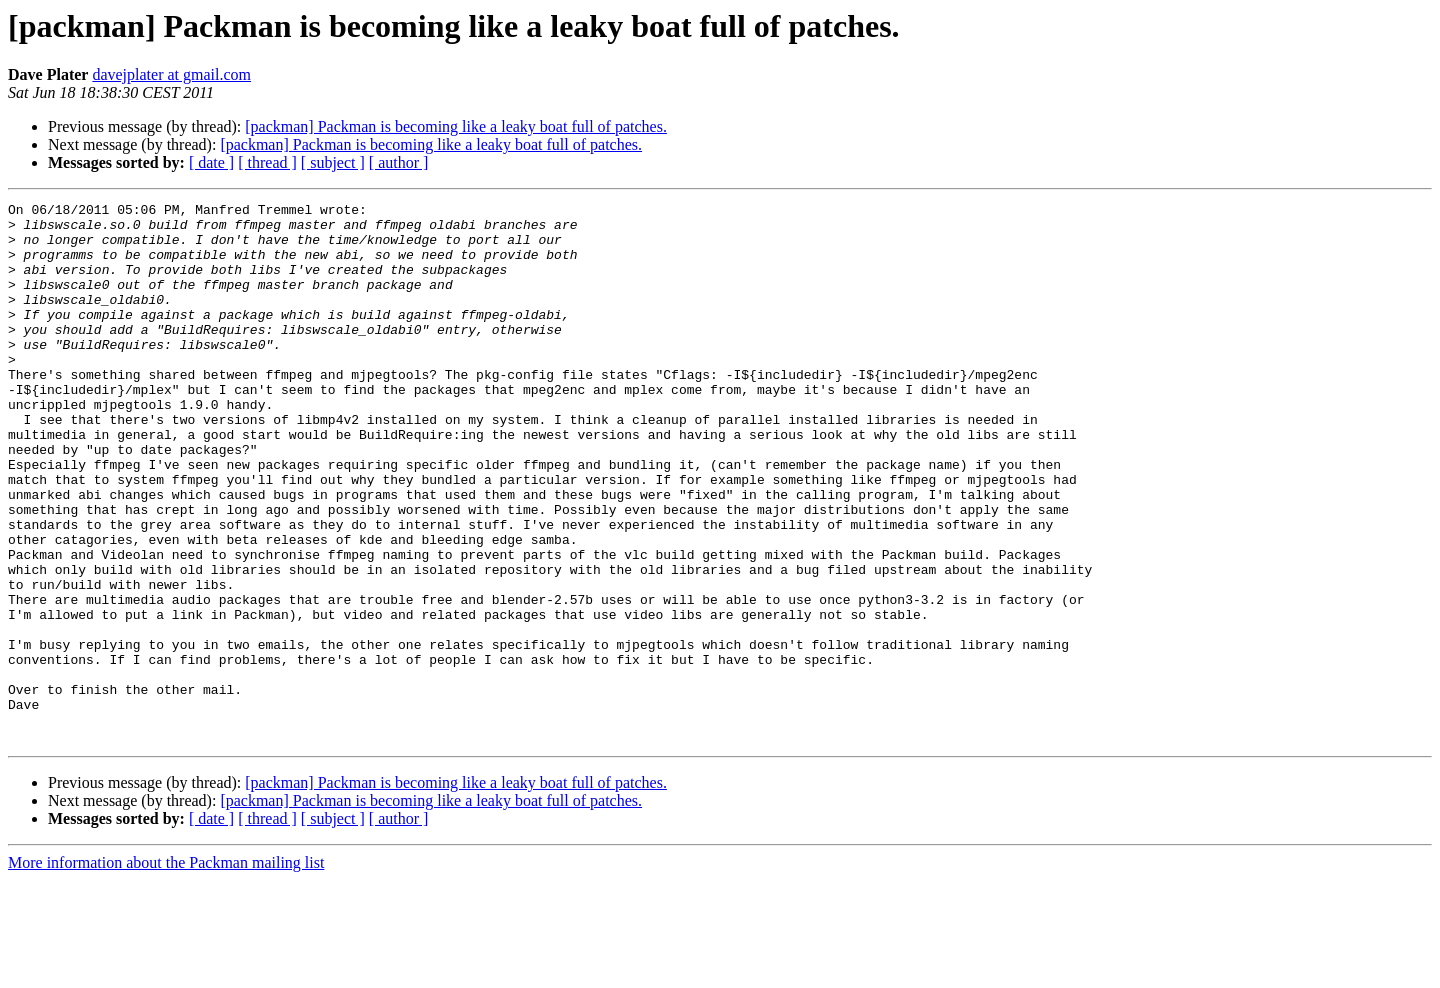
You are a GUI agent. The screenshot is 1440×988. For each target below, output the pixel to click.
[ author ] (399, 162)
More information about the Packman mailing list (166, 970)
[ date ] (211, 162)
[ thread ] (267, 162)
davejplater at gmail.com (171, 74)
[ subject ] (333, 162)
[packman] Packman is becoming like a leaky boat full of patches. (456, 126)
